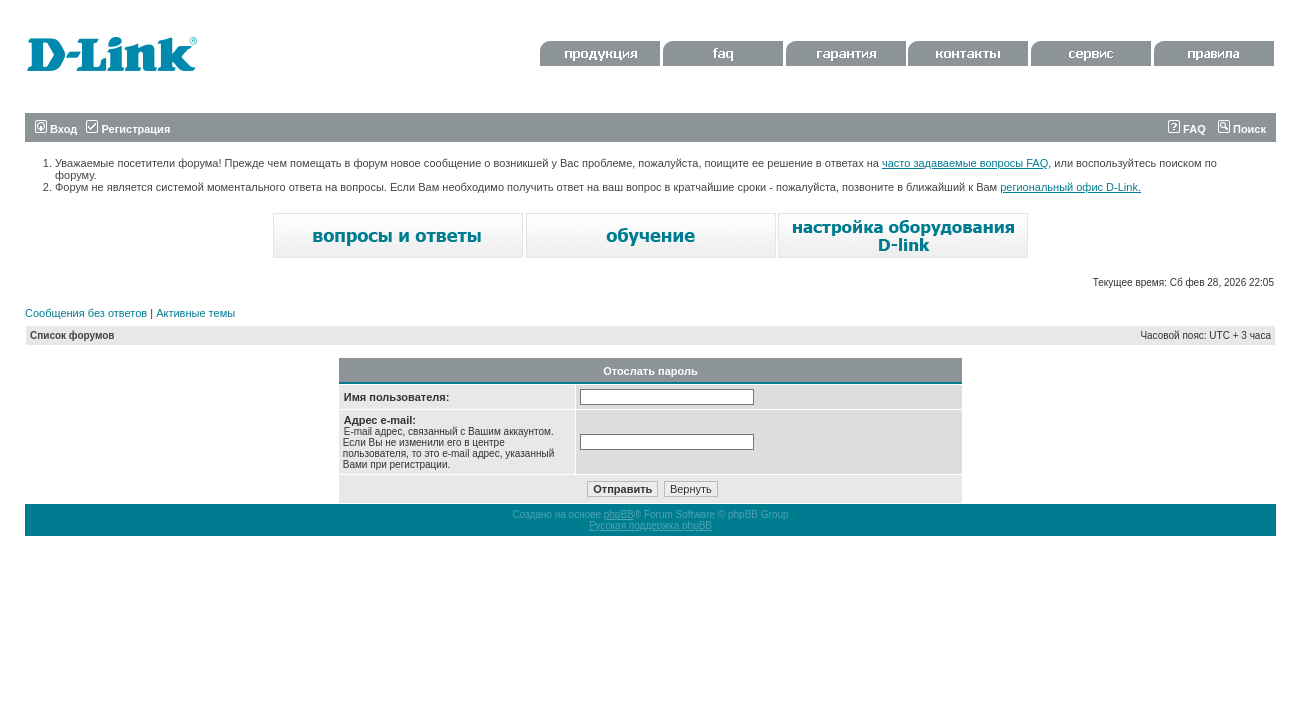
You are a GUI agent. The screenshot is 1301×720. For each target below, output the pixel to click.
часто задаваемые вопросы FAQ (965, 163)
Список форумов (72, 335)
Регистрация (128, 129)
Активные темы (195, 313)
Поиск (1242, 129)
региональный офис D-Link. (1070, 187)
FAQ (1187, 129)
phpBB (619, 514)
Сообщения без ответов (86, 313)
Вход (56, 129)
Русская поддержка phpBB (650, 525)
